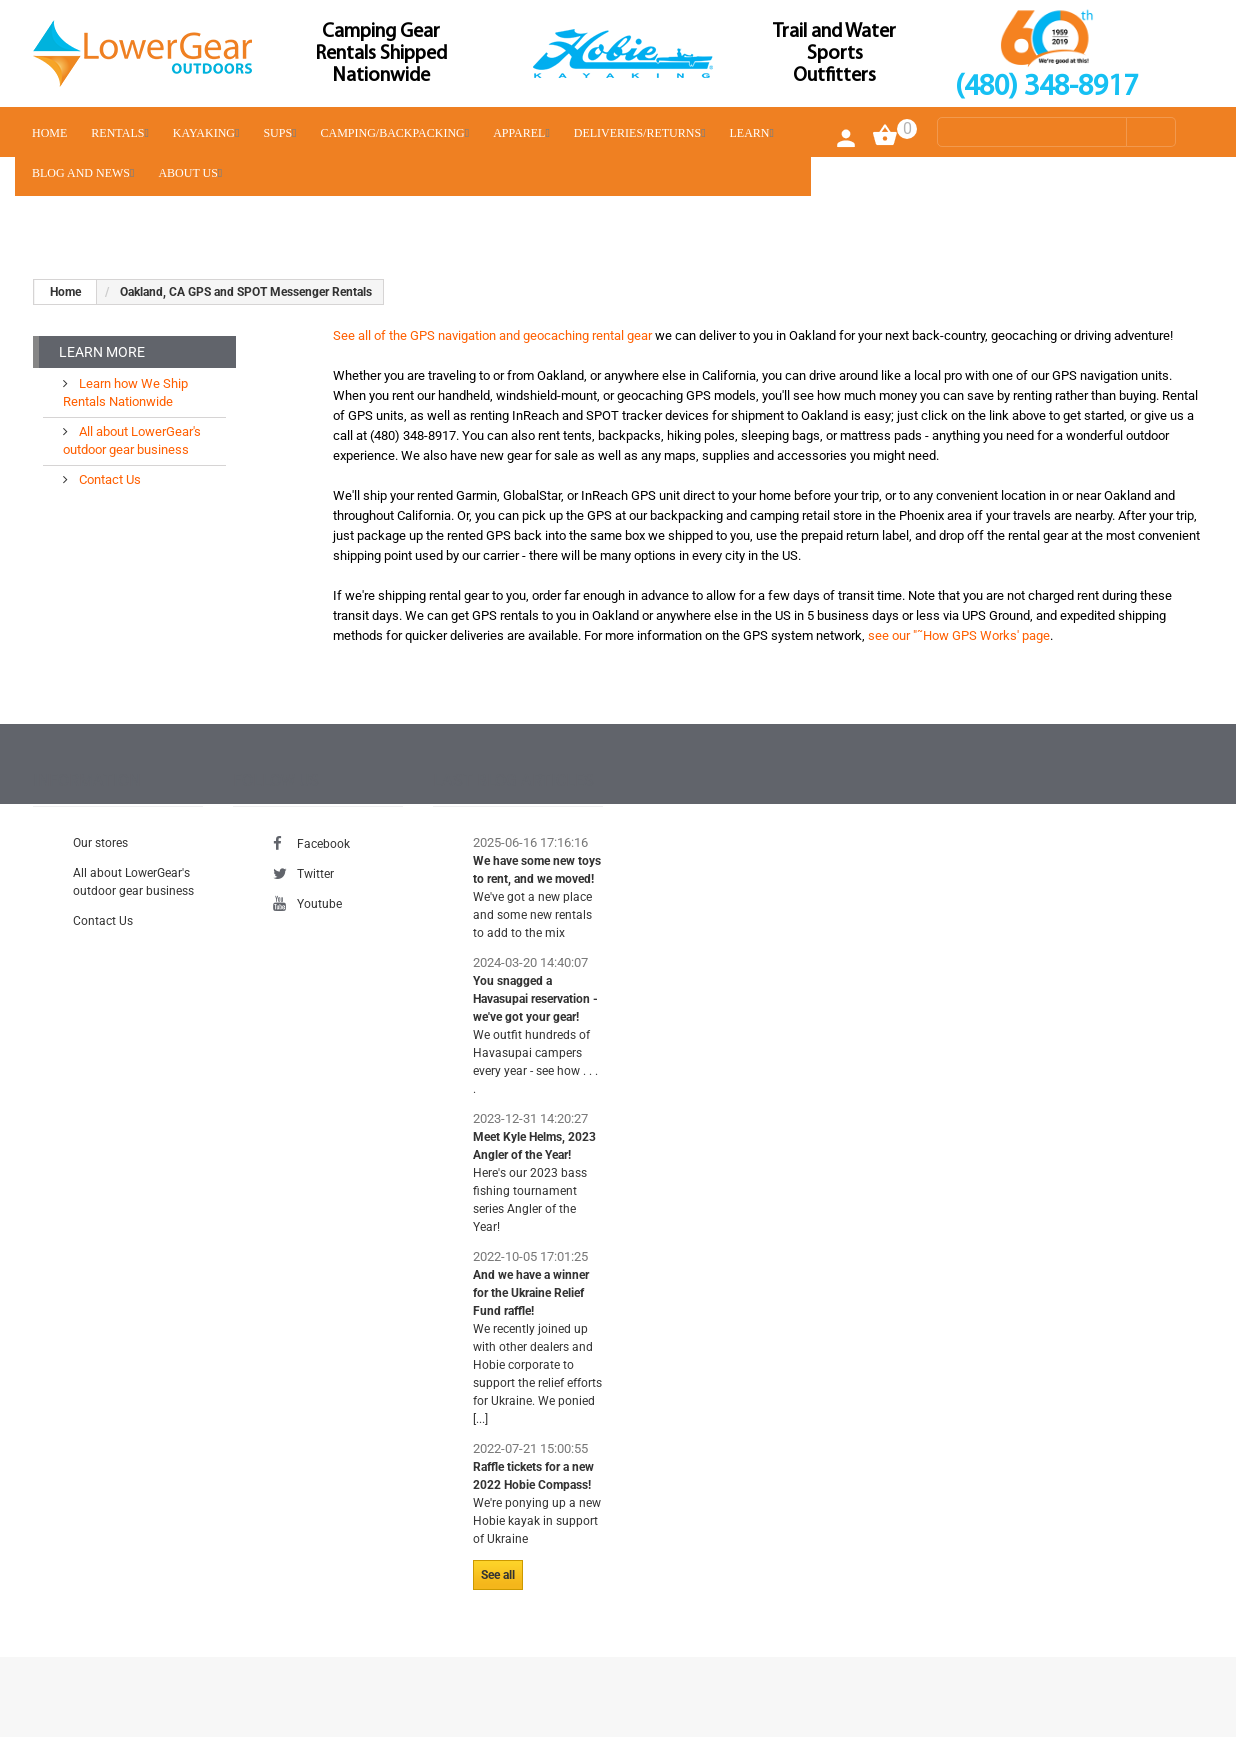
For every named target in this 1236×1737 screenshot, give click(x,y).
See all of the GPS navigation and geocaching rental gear (492, 335)
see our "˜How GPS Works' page (959, 635)
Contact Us (108, 479)
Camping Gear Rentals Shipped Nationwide (381, 54)
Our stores (100, 843)
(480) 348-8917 (1046, 87)
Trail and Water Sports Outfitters (834, 54)
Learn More (102, 352)
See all (498, 1575)
